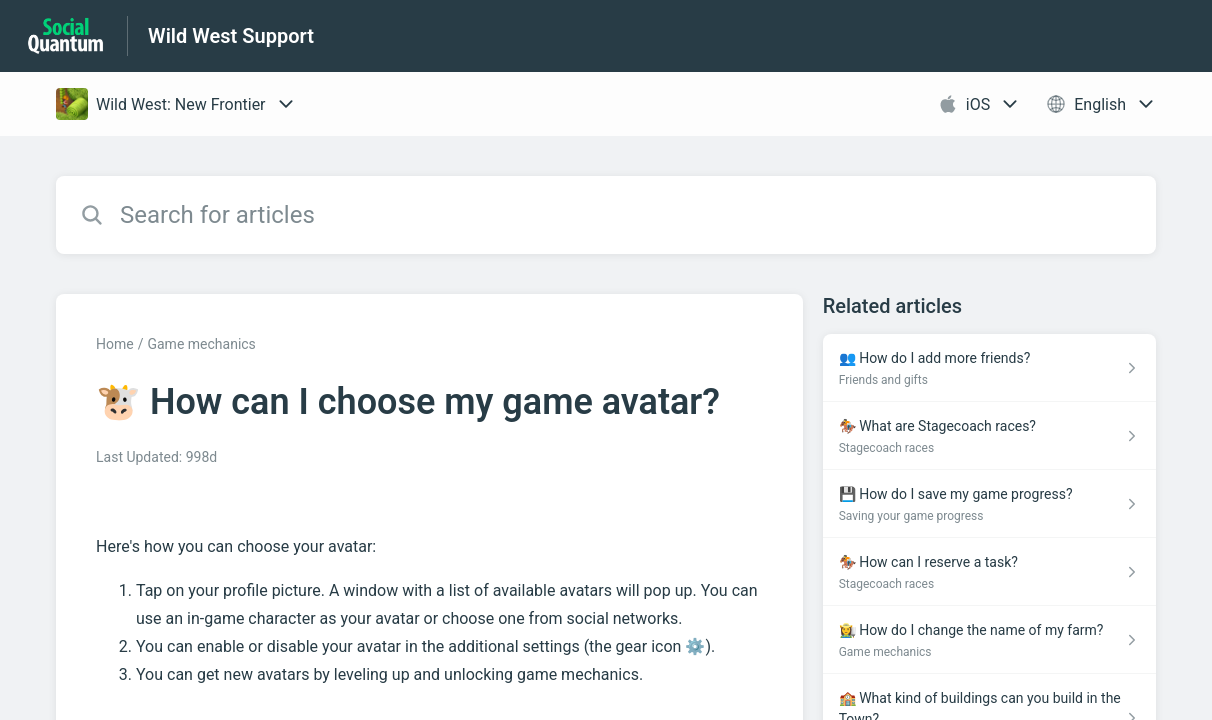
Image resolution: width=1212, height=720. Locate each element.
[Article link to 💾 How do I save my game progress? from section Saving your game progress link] (989, 504)
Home (115, 344)
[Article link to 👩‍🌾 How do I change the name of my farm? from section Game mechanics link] (989, 640)
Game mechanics (201, 344)
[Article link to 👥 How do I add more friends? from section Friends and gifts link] (989, 368)
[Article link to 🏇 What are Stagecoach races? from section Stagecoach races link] (989, 436)
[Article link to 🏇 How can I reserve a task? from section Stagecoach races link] (989, 572)
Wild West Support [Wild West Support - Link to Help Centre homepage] (231, 36)
